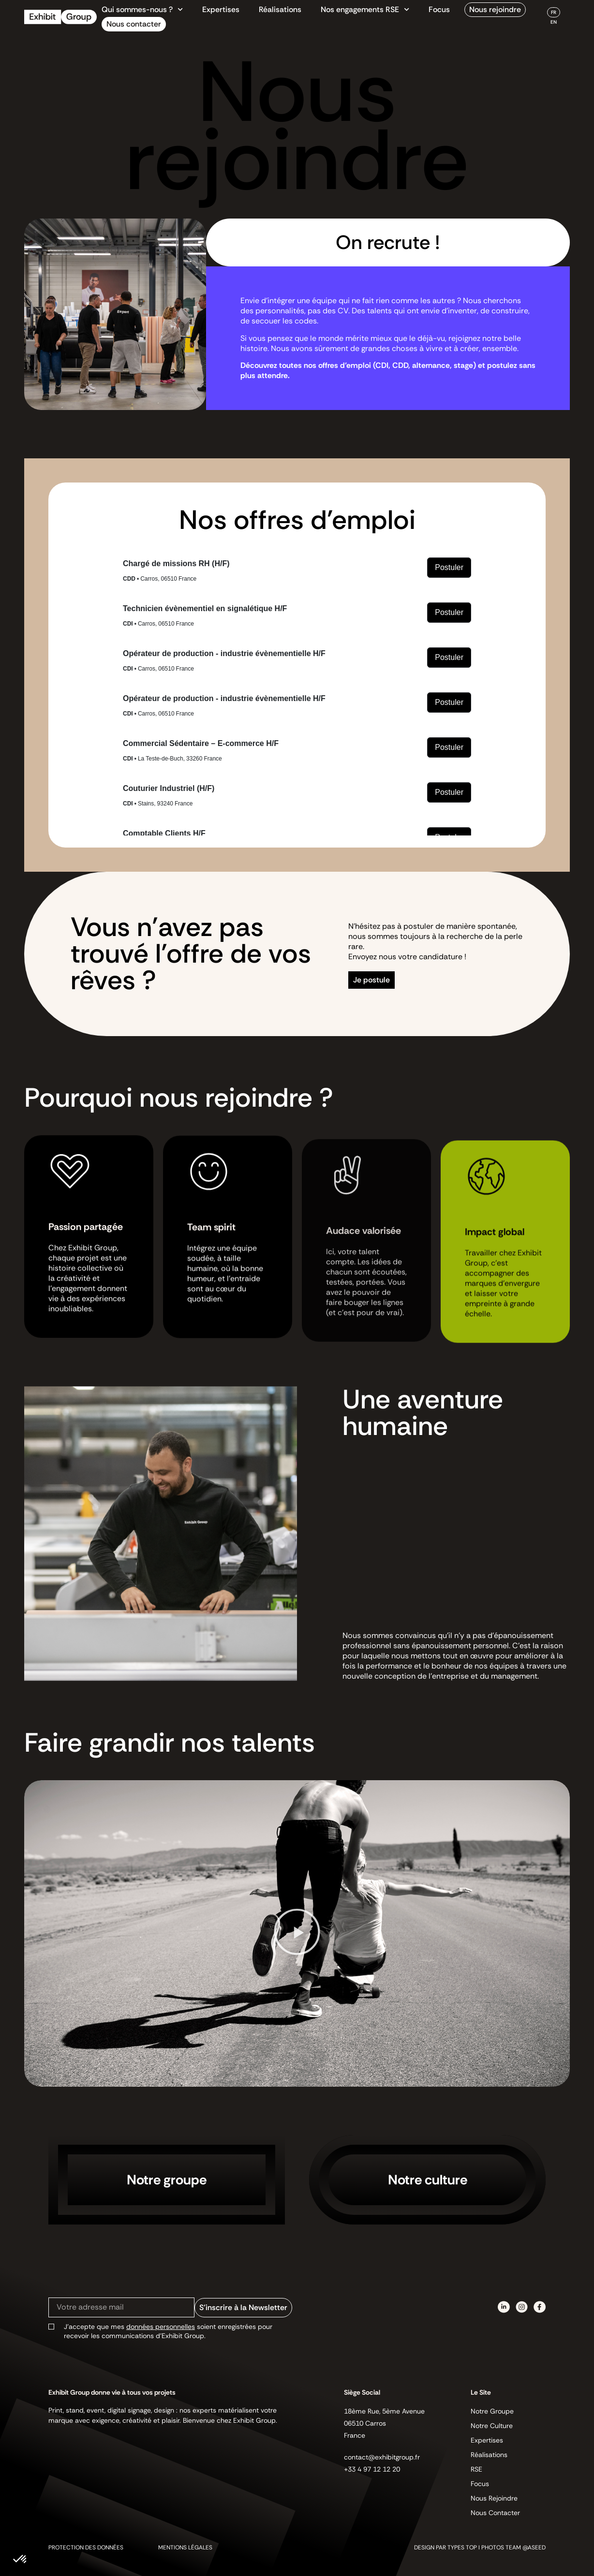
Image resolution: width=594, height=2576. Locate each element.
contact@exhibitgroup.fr (382, 2457)
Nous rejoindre (495, 9)
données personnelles (160, 2326)
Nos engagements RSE (365, 9)
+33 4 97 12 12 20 (372, 2469)
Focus (439, 9)
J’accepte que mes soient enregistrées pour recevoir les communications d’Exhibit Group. (168, 2331)
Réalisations (280, 9)
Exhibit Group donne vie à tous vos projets (112, 2392)
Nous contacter (133, 24)
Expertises (220, 9)
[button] (297, 1933)
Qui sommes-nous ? (142, 9)
